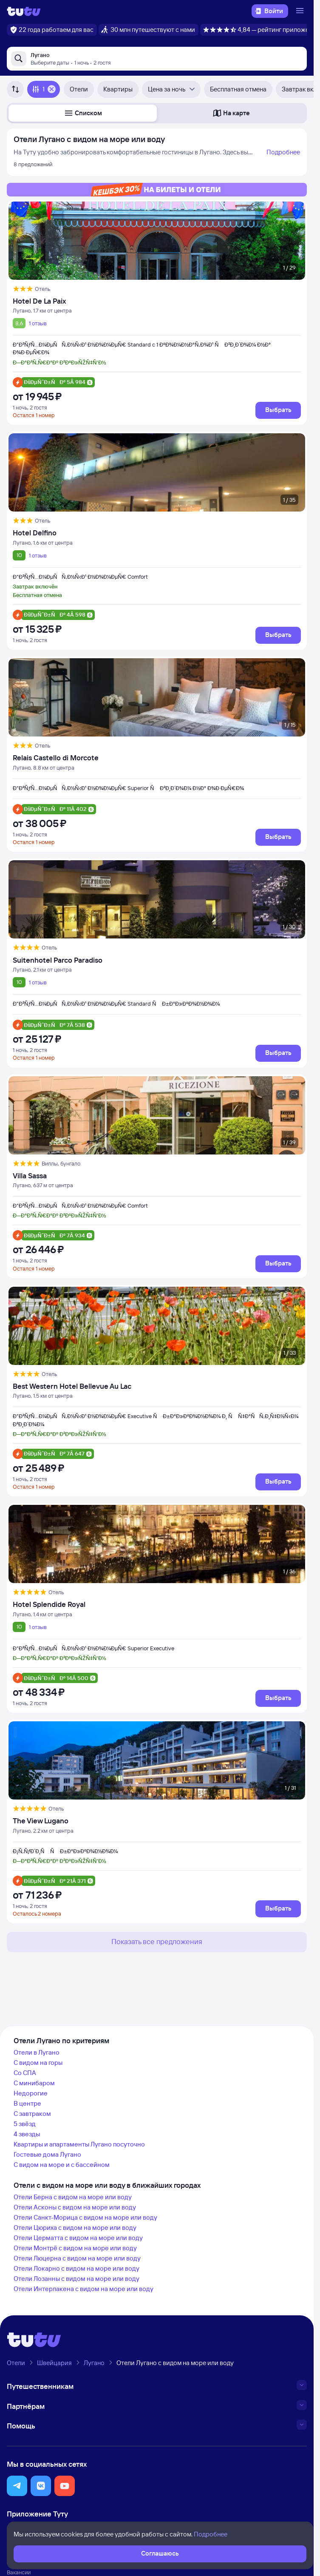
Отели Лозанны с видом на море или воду (76, 2279)
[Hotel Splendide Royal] (157, 1604)
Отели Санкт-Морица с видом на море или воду (85, 2217)
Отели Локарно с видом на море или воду (76, 2268)
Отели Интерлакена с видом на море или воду (83, 2289)
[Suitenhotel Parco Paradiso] (157, 960)
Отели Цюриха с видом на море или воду (75, 2227)
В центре (27, 2103)
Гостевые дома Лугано (47, 2154)
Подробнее (283, 152)
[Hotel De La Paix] (157, 301)
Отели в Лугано (36, 2052)
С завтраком (32, 2114)
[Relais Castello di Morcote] (157, 758)
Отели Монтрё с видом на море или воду (75, 2248)
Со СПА (25, 2073)
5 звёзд (25, 2124)
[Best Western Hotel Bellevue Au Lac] (157, 1386)
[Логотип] (24, 11)
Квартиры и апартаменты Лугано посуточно (79, 2144)
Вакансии (19, 2572)
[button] (82, 113)
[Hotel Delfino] (157, 533)
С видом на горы (38, 2063)
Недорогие (31, 2093)
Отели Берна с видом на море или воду (73, 2197)
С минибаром (34, 2083)
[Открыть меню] (301, 11)
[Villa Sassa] (157, 1176)
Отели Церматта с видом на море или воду (78, 2238)
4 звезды (27, 2134)
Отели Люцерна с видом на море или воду (77, 2258)
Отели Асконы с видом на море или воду (75, 2207)
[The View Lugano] (157, 1821)
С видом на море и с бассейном (62, 2165)
